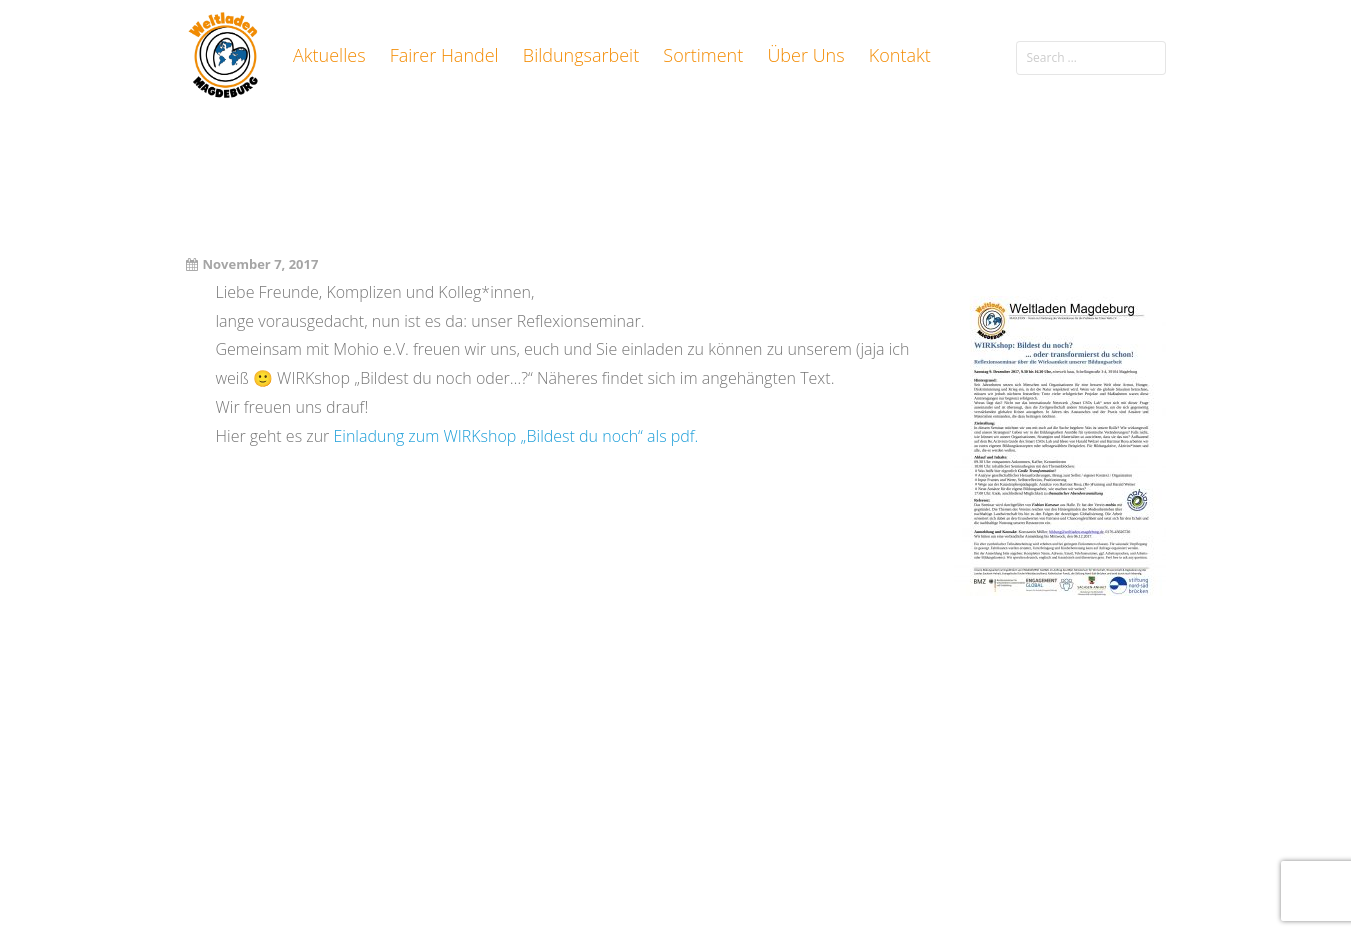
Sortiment (703, 55)
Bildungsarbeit (581, 55)
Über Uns (805, 55)
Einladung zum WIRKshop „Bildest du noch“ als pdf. (515, 436)
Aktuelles (329, 55)
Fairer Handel (444, 55)
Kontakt (900, 55)
